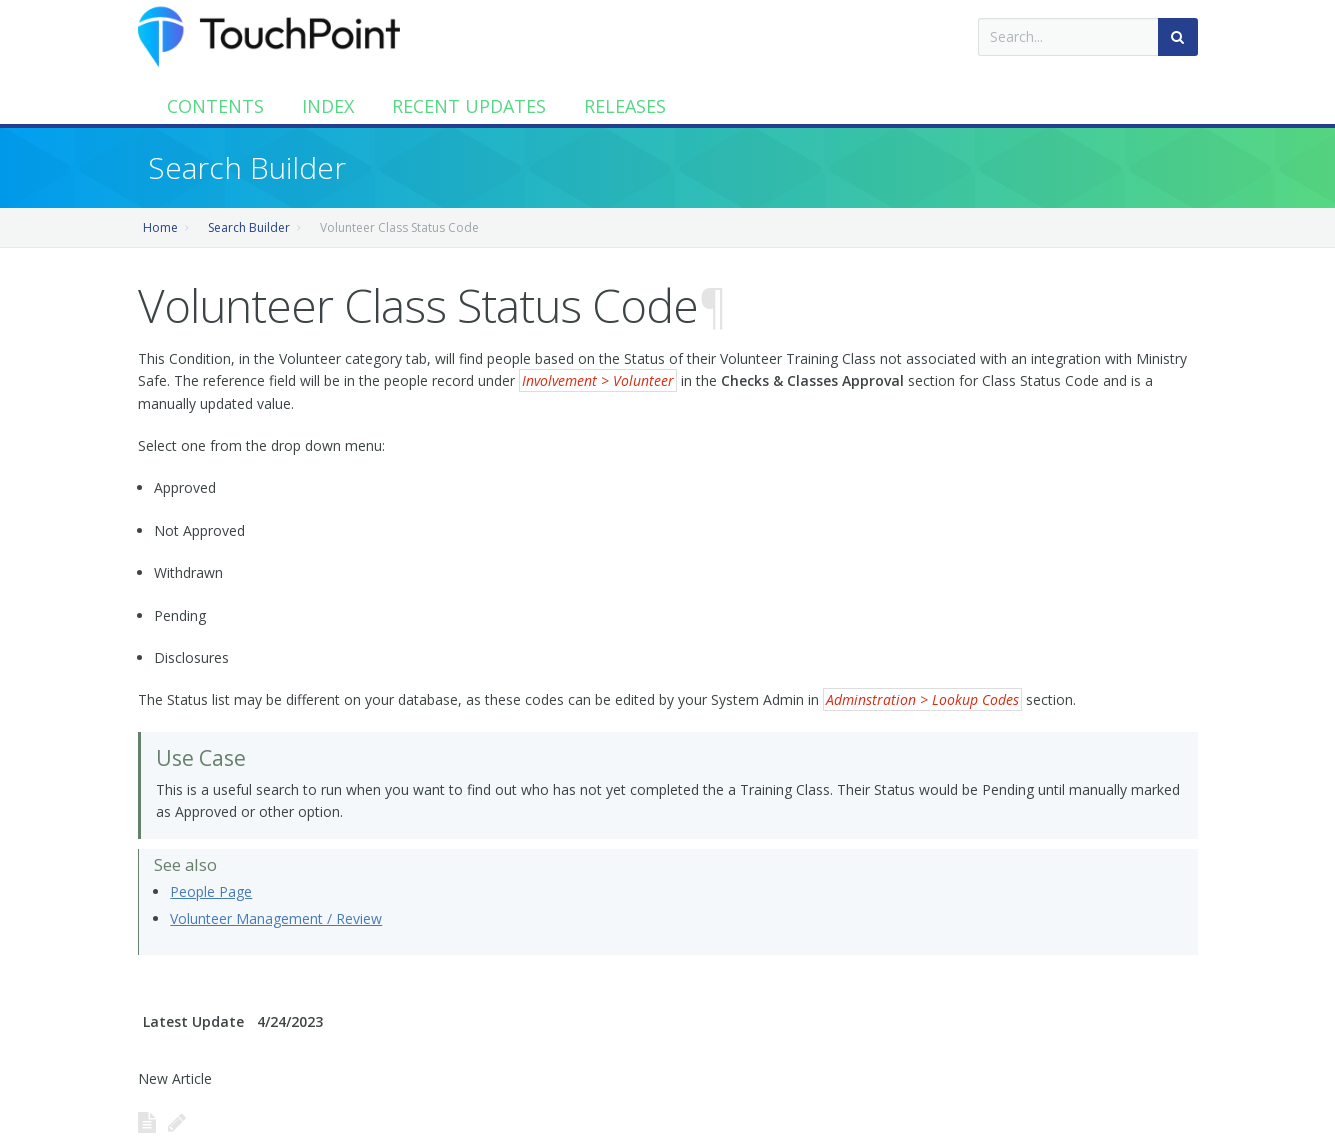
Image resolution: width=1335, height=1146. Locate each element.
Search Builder (249, 227)
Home (160, 227)
